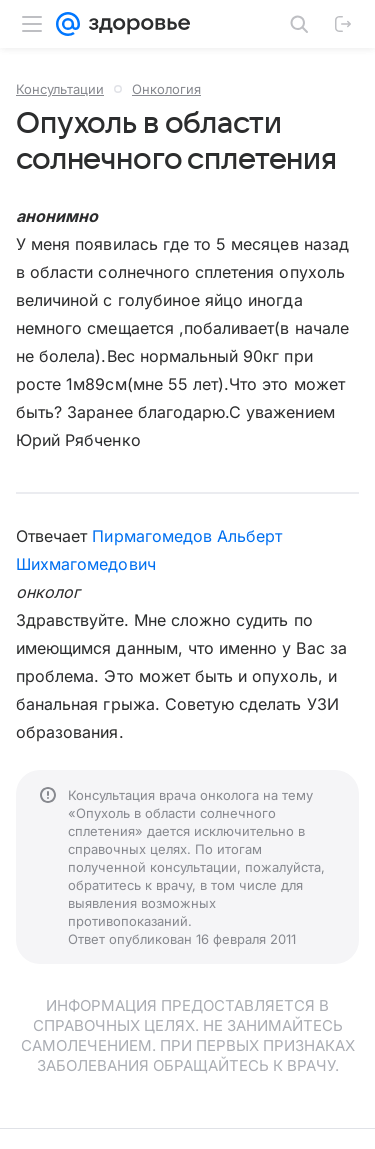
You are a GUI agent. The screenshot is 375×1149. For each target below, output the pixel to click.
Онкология (166, 89)
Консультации (60, 89)
